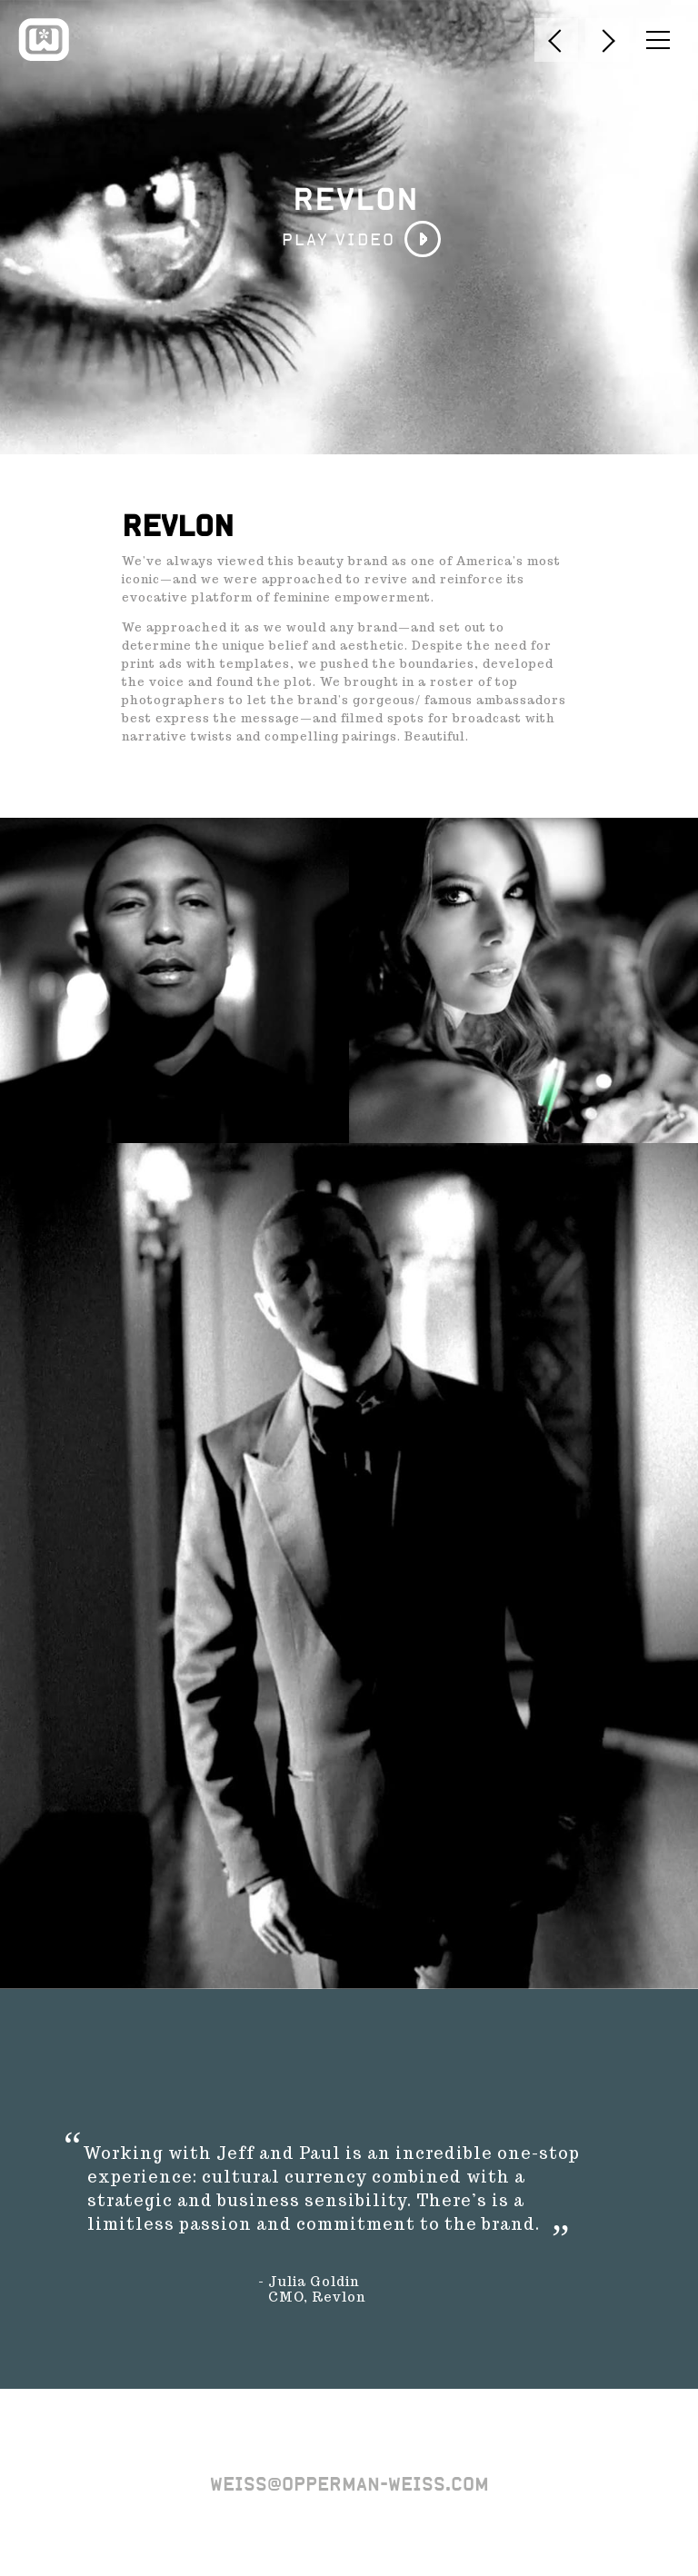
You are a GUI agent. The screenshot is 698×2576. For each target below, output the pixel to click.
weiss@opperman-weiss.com (349, 2484)
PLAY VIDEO (338, 239)
